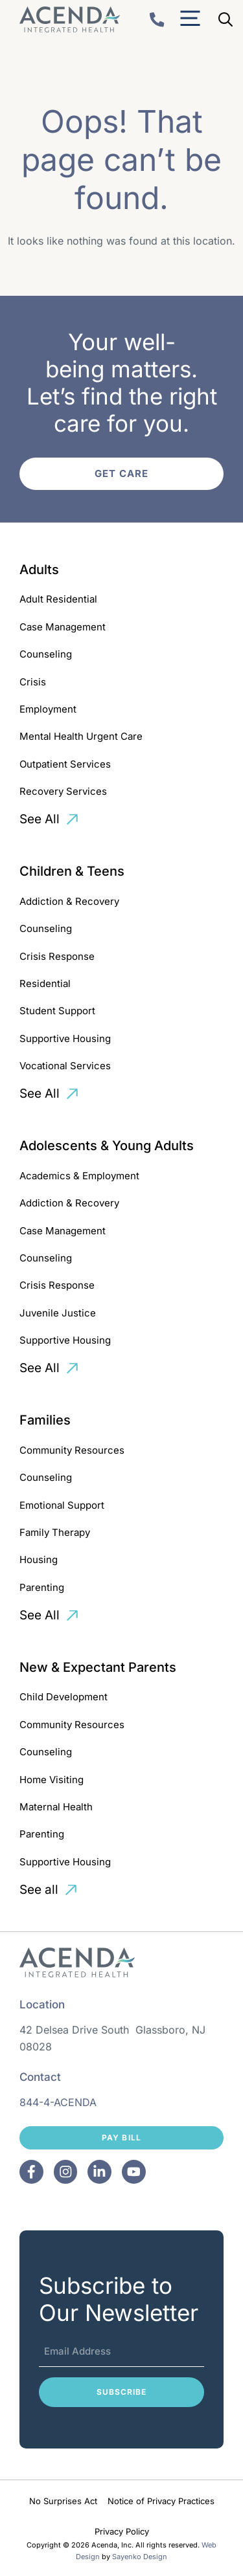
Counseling (45, 654)
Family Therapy (54, 1532)
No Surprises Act (63, 2501)
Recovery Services (63, 791)
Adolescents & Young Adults (106, 1145)
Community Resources (71, 1450)
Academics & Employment (79, 1176)
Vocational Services (65, 1066)
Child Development (63, 1697)
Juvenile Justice (57, 1313)
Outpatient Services (65, 764)
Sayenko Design (139, 2556)
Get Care (121, 473)
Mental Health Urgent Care (81, 736)
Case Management (62, 627)
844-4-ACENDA (58, 2102)
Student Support (57, 1011)
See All (39, 819)
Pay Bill (121, 2137)
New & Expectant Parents (97, 1667)
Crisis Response (57, 956)
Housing (38, 1559)
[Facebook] (31, 2172)
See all (38, 1889)
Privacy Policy (122, 2531)
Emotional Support (61, 1505)
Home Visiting (51, 1779)
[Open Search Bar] (225, 19)
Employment (47, 709)
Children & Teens (71, 871)
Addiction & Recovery (69, 901)
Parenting (41, 1587)
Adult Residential (58, 599)
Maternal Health (56, 1807)
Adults (39, 569)
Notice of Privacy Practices (161, 2501)
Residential (45, 983)
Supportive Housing (65, 1038)
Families (45, 1420)
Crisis (32, 682)
